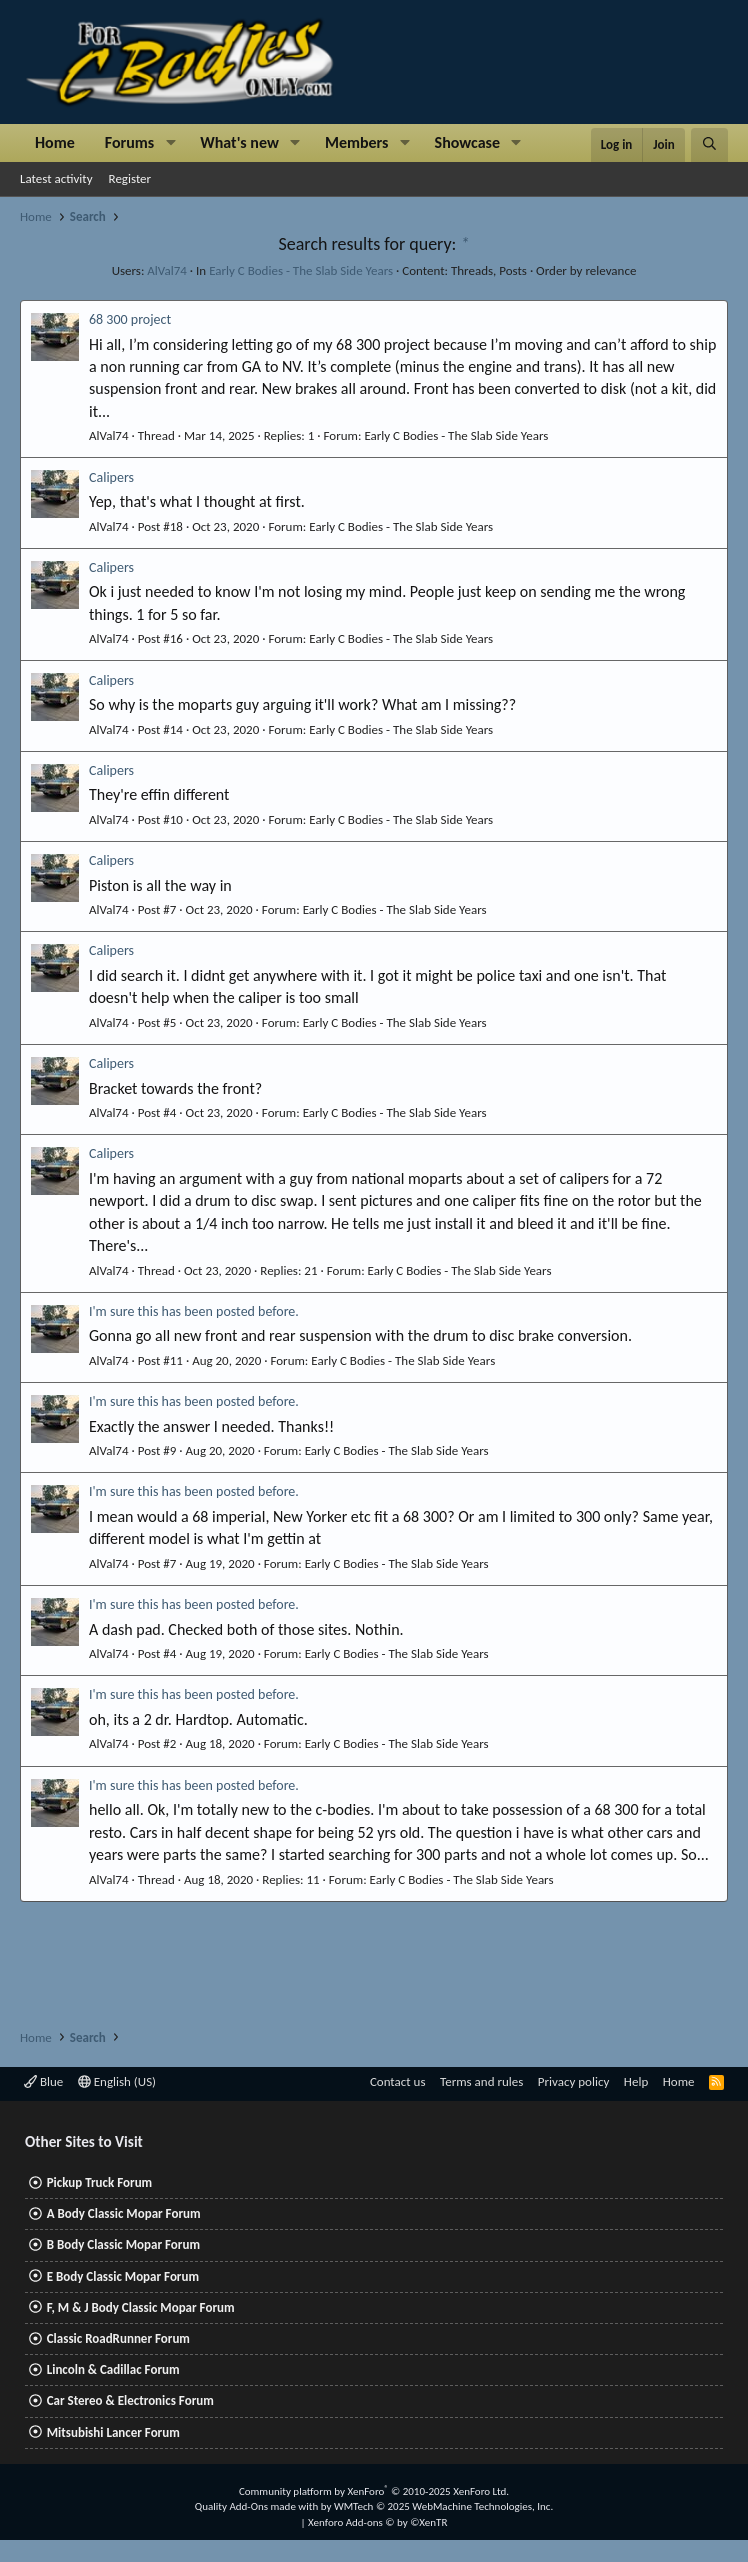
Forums (129, 142)
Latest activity (56, 178)
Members (357, 142)
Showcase (467, 142)
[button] (170, 143)
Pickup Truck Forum (99, 2182)
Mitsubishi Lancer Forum (113, 2432)
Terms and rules (481, 2081)
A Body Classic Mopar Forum (124, 2213)
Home (55, 142)
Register (130, 178)
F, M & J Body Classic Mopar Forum (141, 2307)
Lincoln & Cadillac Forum (113, 2369)
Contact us (398, 2081)
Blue (43, 2081)
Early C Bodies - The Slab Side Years (301, 270)
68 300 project (130, 319)
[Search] (709, 145)
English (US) (117, 2081)
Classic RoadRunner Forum (118, 2338)
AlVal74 (167, 270)
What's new (239, 142)
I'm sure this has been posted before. (194, 1311)
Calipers (111, 477)
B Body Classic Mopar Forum (123, 2244)
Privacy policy (574, 2081)
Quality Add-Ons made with (258, 2506)
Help (636, 2081)
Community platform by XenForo (374, 2491)
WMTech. (443, 2506)
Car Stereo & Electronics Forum (130, 2400)
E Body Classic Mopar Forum (123, 2276)
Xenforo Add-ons (377, 2522)
